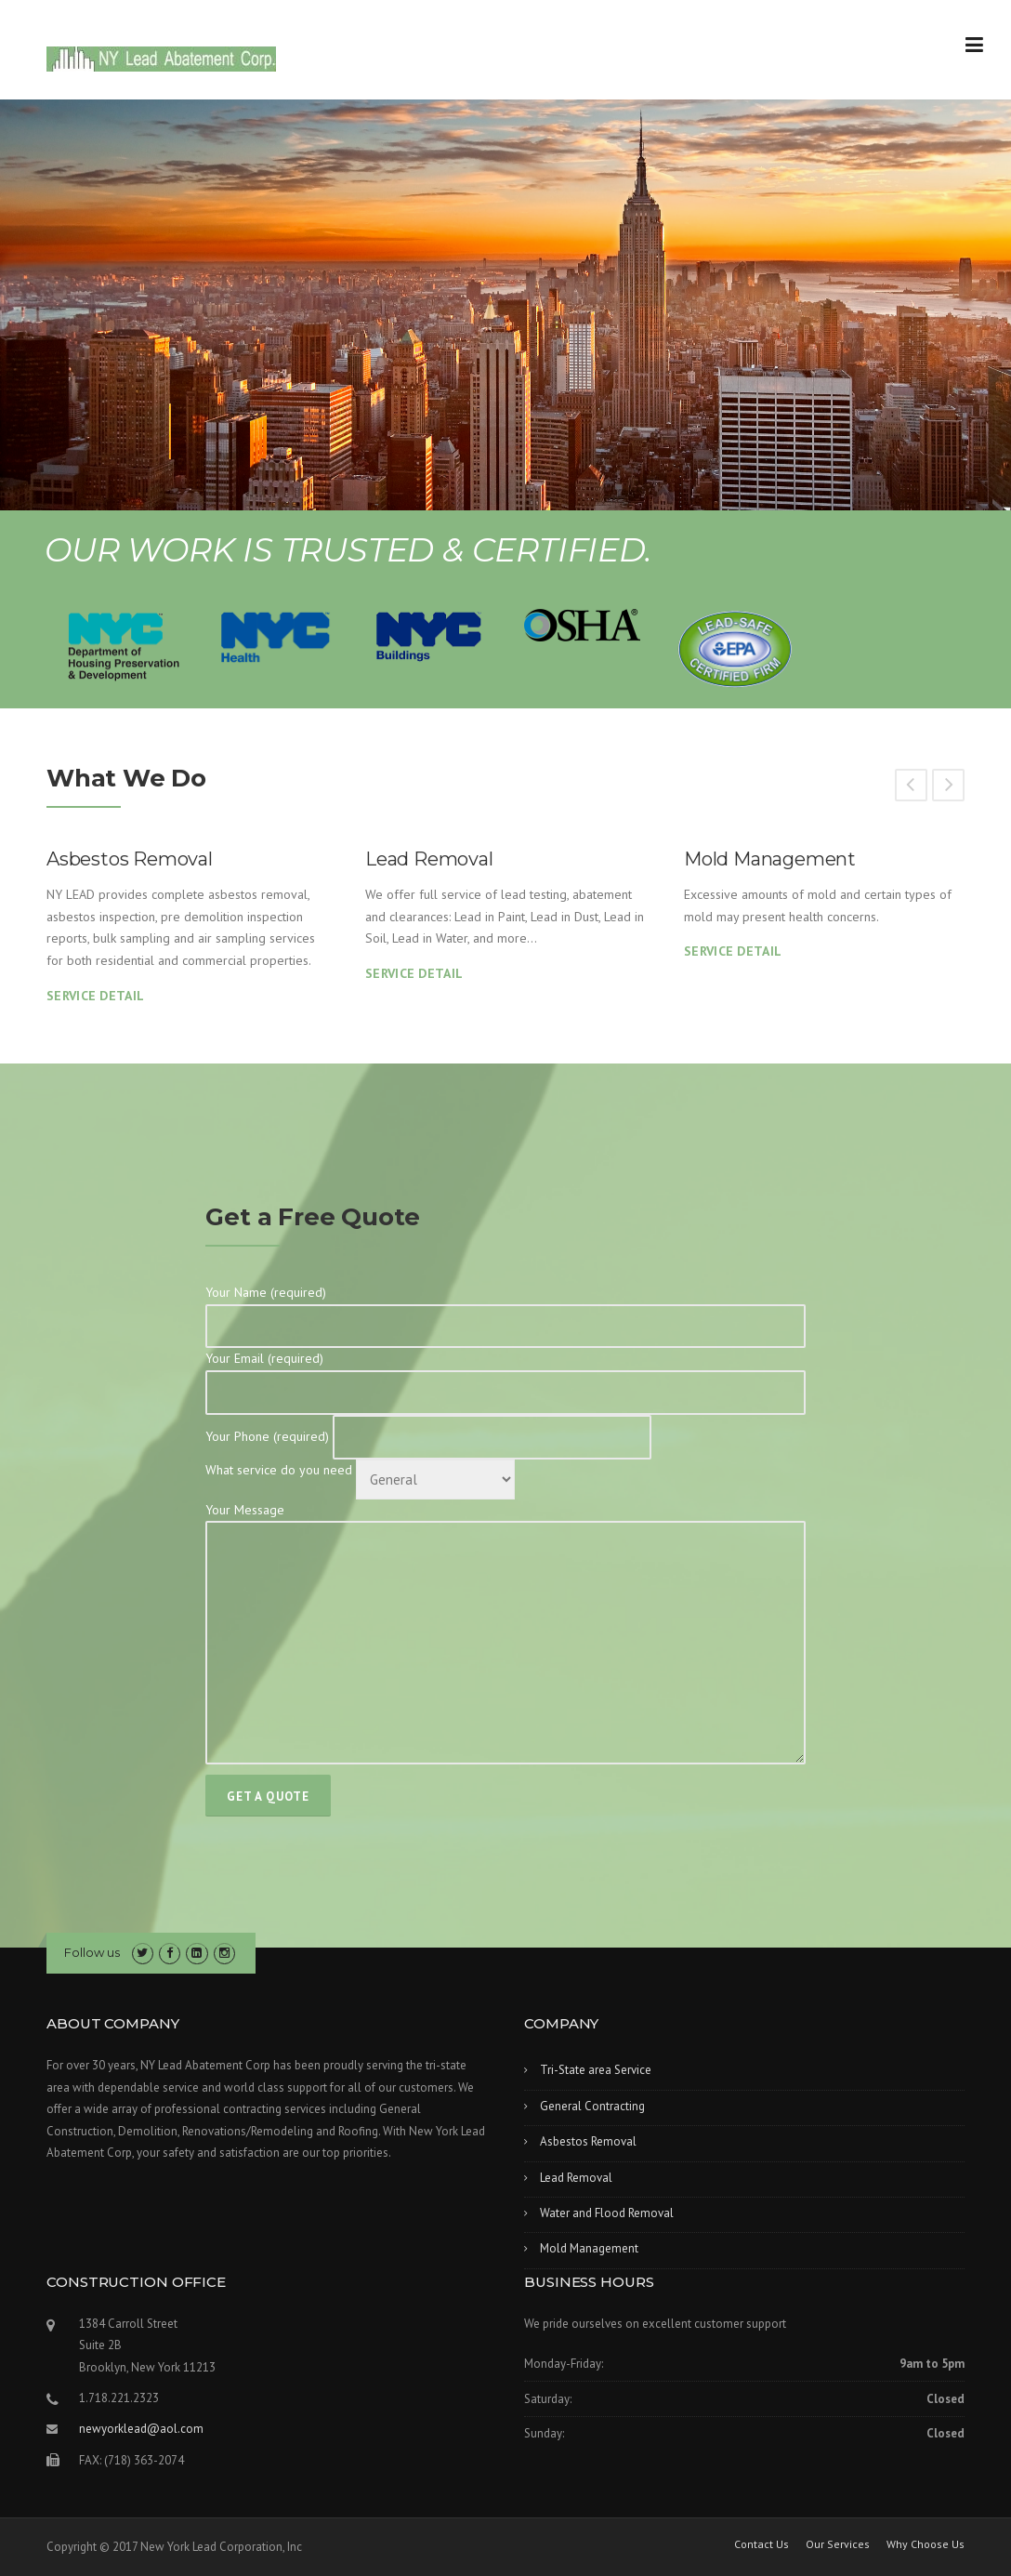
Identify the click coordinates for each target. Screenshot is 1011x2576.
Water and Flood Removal (607, 2213)
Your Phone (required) (428, 1436)
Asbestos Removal (129, 859)
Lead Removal (429, 859)
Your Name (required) (505, 1309)
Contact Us (761, 2544)
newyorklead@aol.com (141, 2429)
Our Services (838, 2544)
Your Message (505, 1635)
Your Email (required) (505, 1375)
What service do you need (360, 1469)
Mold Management (770, 859)
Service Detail (95, 995)
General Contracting (592, 2106)
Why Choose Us (925, 2544)
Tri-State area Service (595, 2070)
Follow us (92, 1952)
